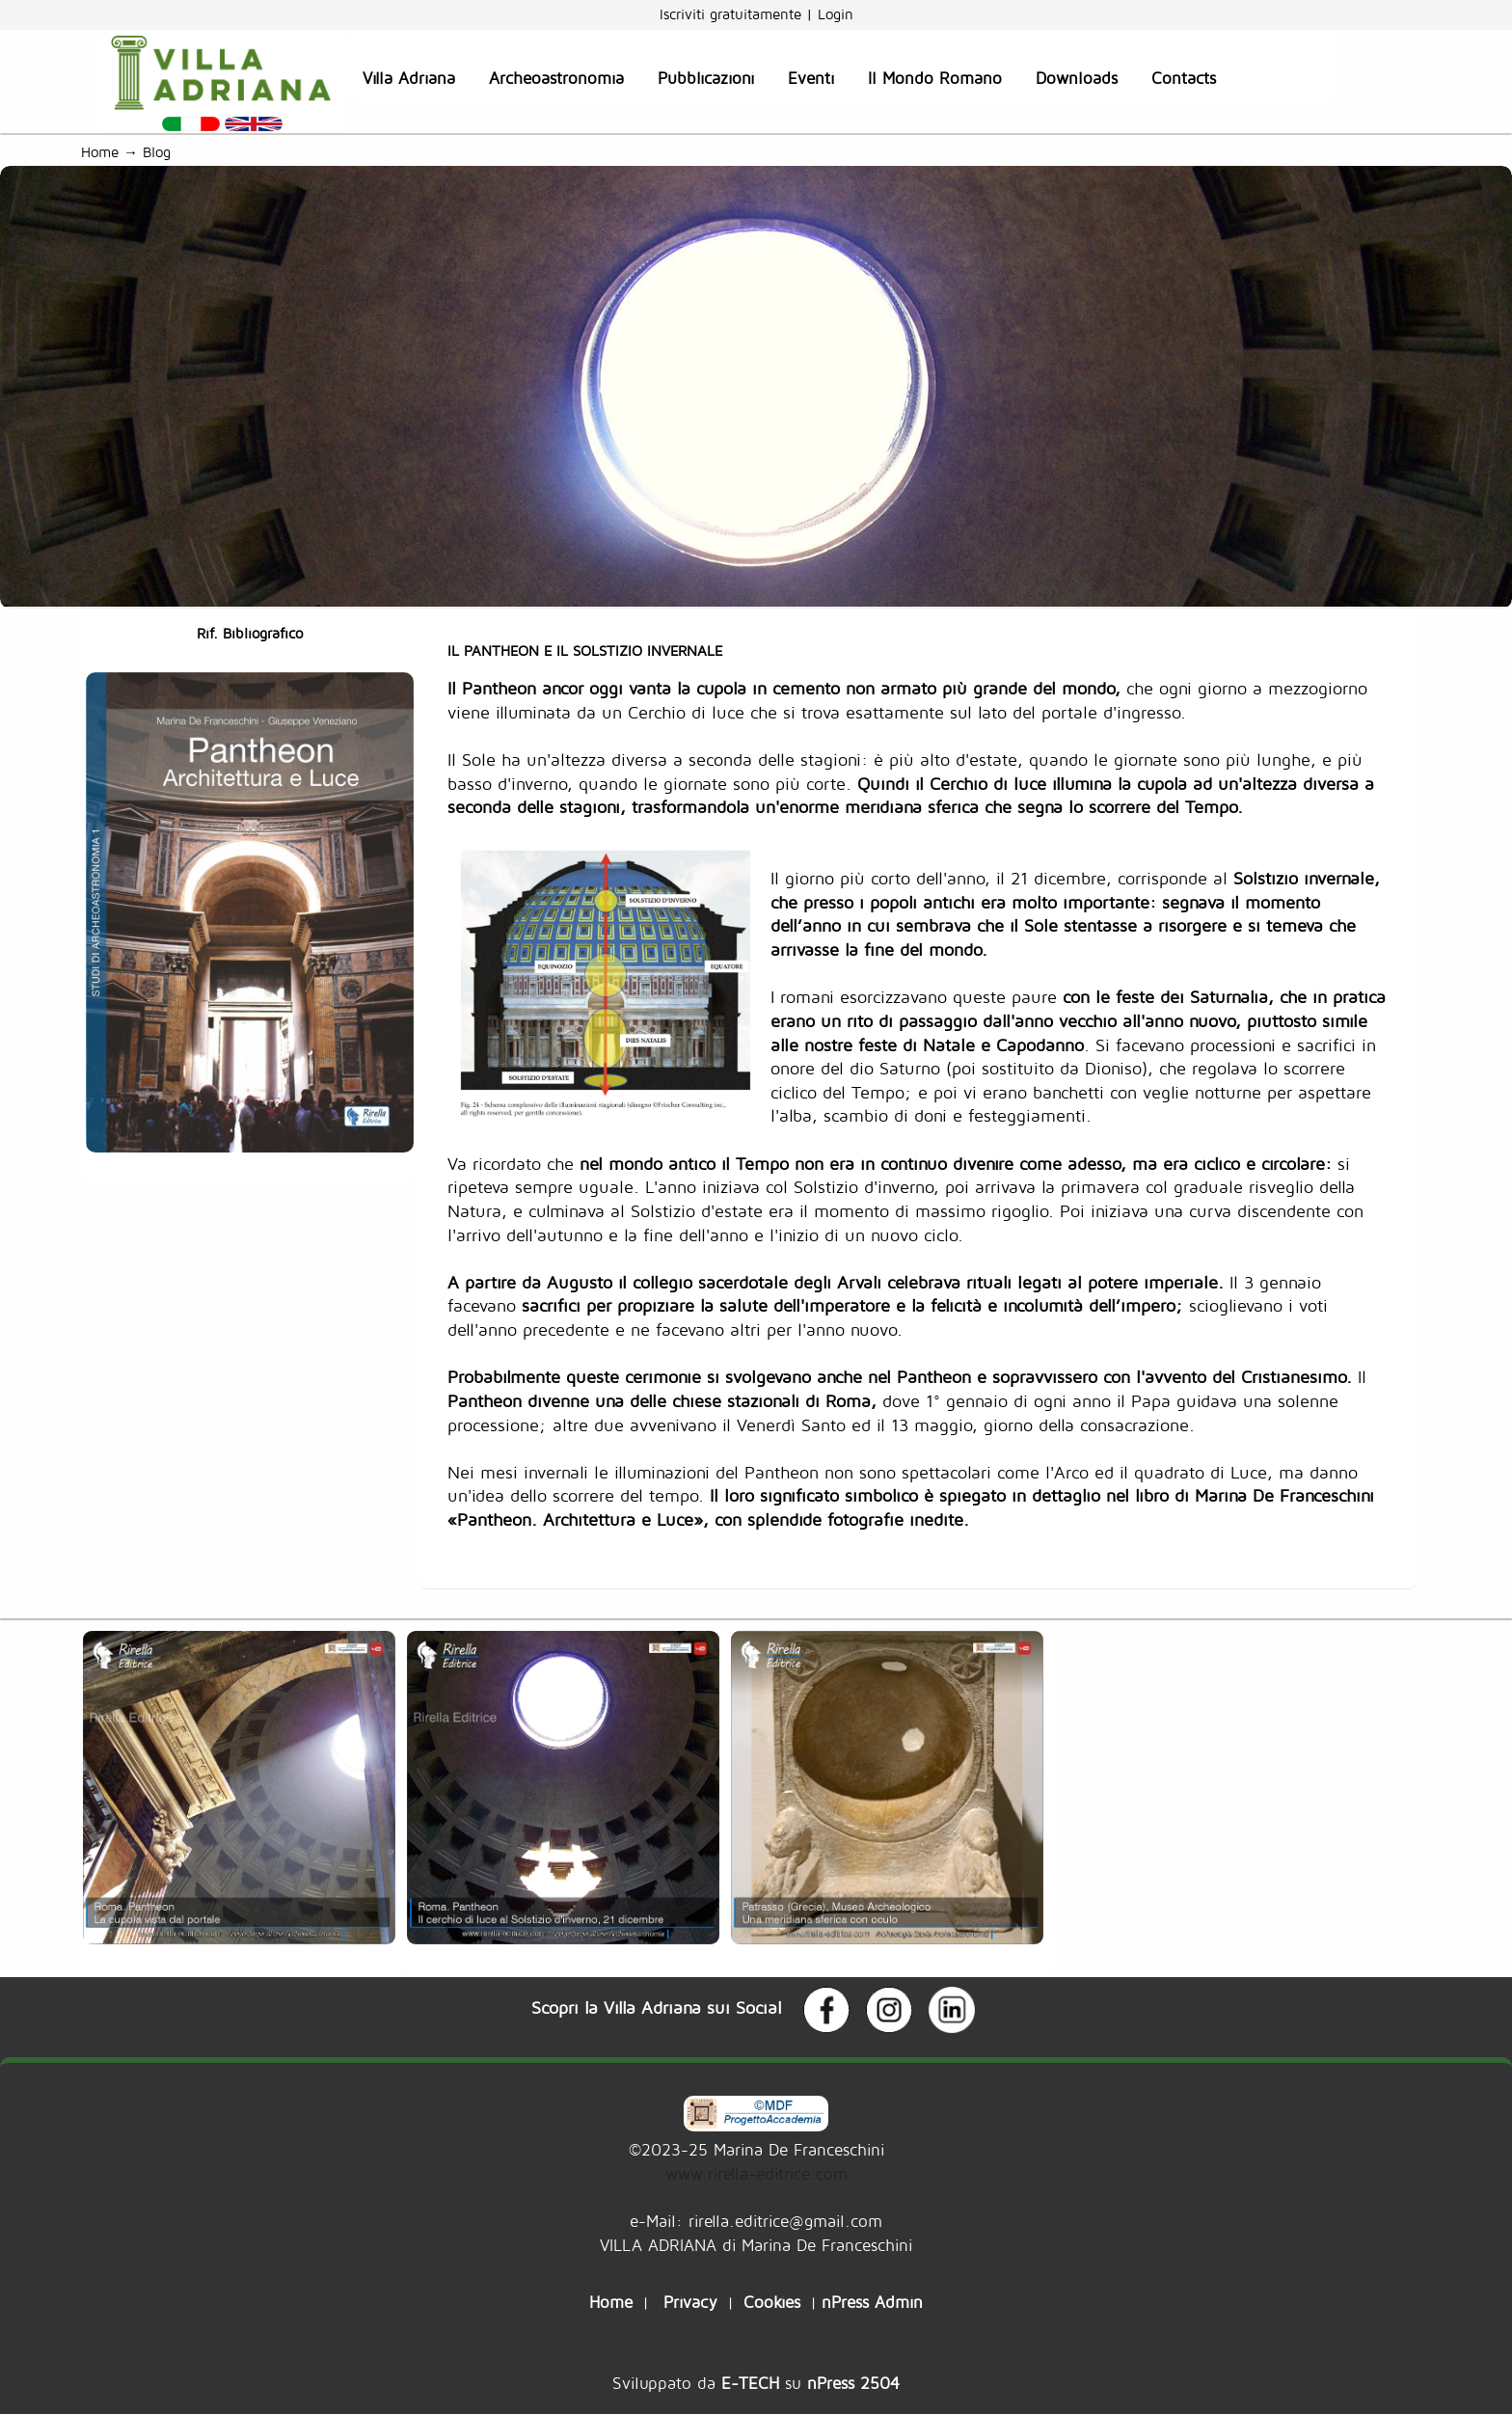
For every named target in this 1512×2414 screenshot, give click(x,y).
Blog (161, 152)
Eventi (811, 78)
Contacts (1183, 78)
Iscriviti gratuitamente (733, 14)
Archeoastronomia (556, 78)
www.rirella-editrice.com (756, 2173)
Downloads (1077, 78)
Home (100, 152)
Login (835, 14)
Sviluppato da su (756, 2382)
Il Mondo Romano (935, 78)
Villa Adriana (409, 78)
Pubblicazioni (706, 78)
